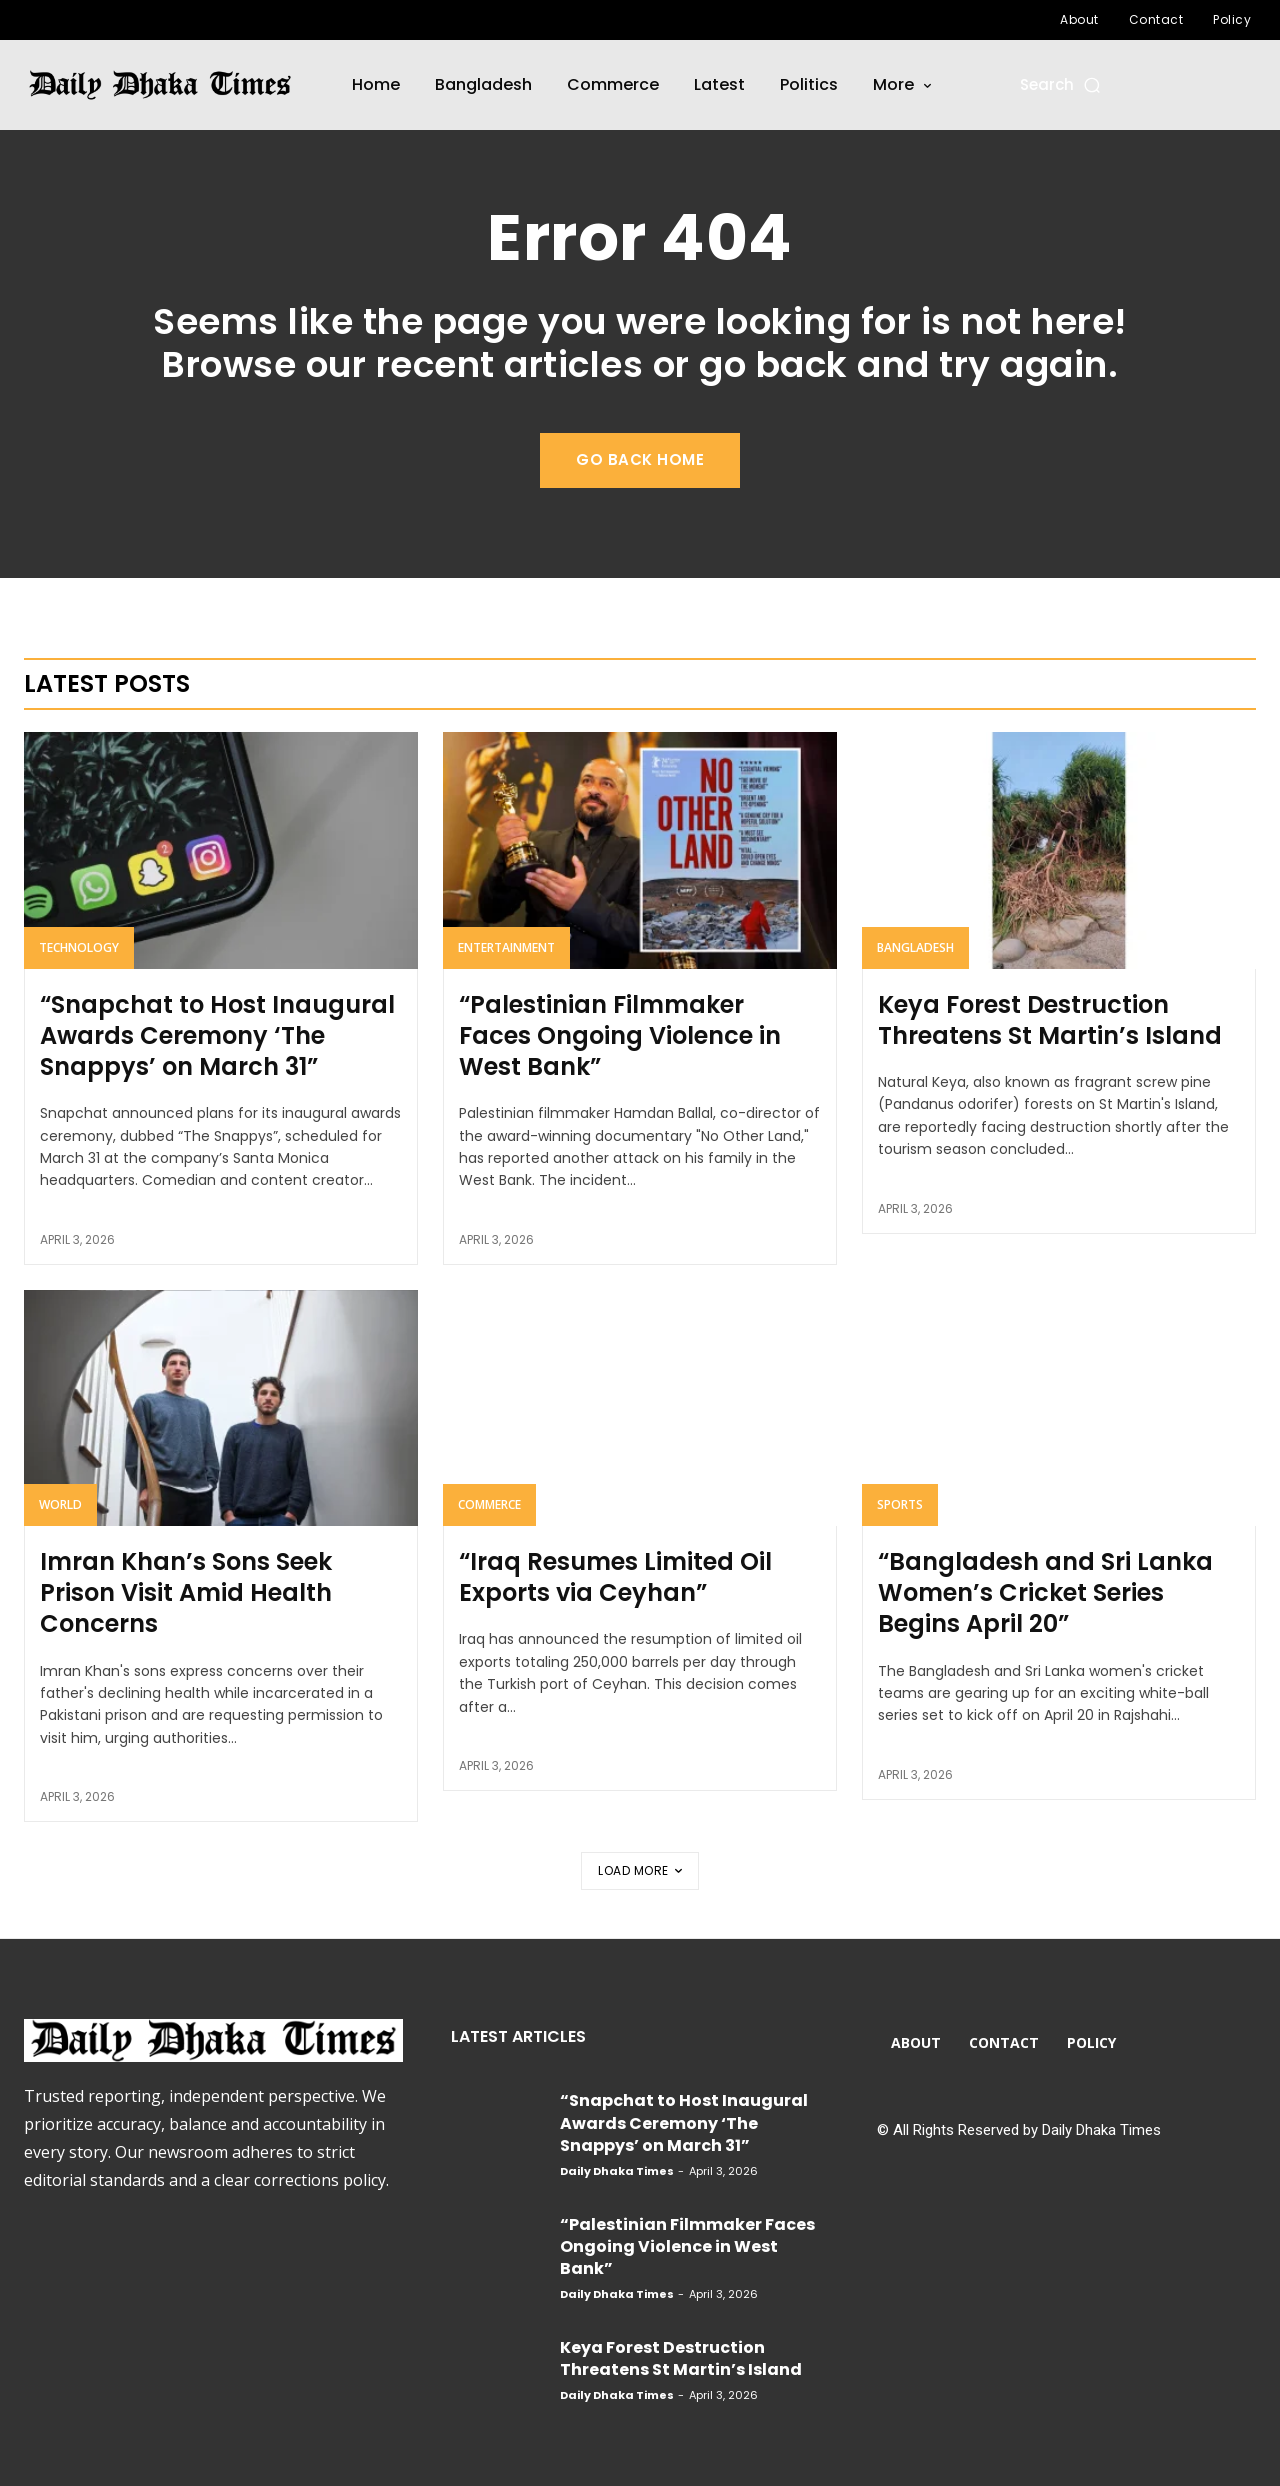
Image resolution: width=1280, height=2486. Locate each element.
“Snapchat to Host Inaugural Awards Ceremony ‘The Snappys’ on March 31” (217, 1035)
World (60, 1504)
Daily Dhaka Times (617, 2171)
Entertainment (506, 947)
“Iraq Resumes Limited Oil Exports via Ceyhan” (615, 1577)
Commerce (489, 1504)
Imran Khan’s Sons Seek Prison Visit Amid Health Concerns (186, 1592)
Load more (640, 1870)
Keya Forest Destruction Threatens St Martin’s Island (1050, 1020)
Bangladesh (915, 947)
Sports (900, 1504)
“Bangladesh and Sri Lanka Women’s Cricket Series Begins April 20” (1045, 1592)
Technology (79, 947)
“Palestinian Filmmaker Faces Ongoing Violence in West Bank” (620, 1035)
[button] (1061, 84)
